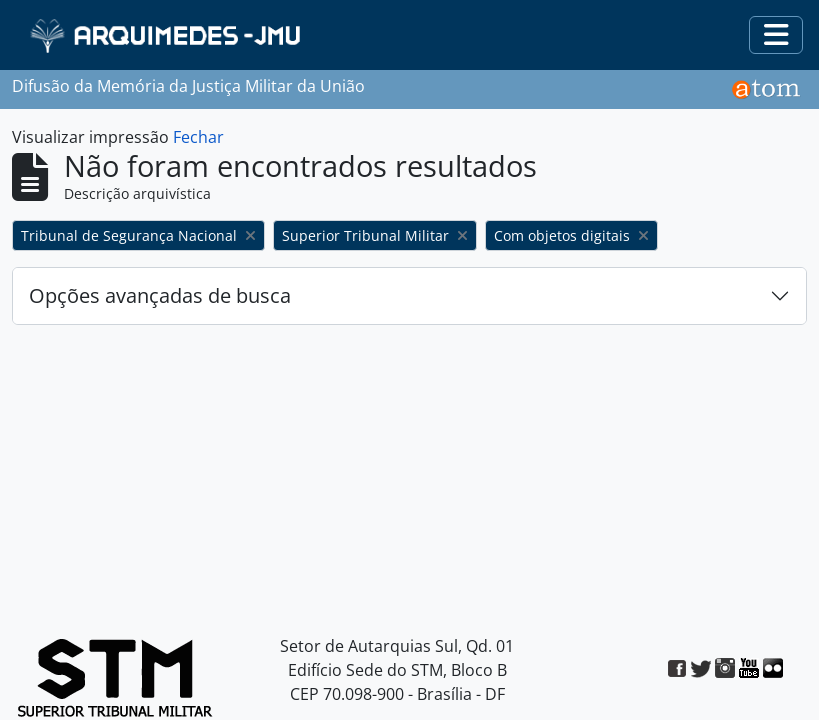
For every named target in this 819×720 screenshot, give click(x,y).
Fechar (198, 137)
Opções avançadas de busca (160, 295)
